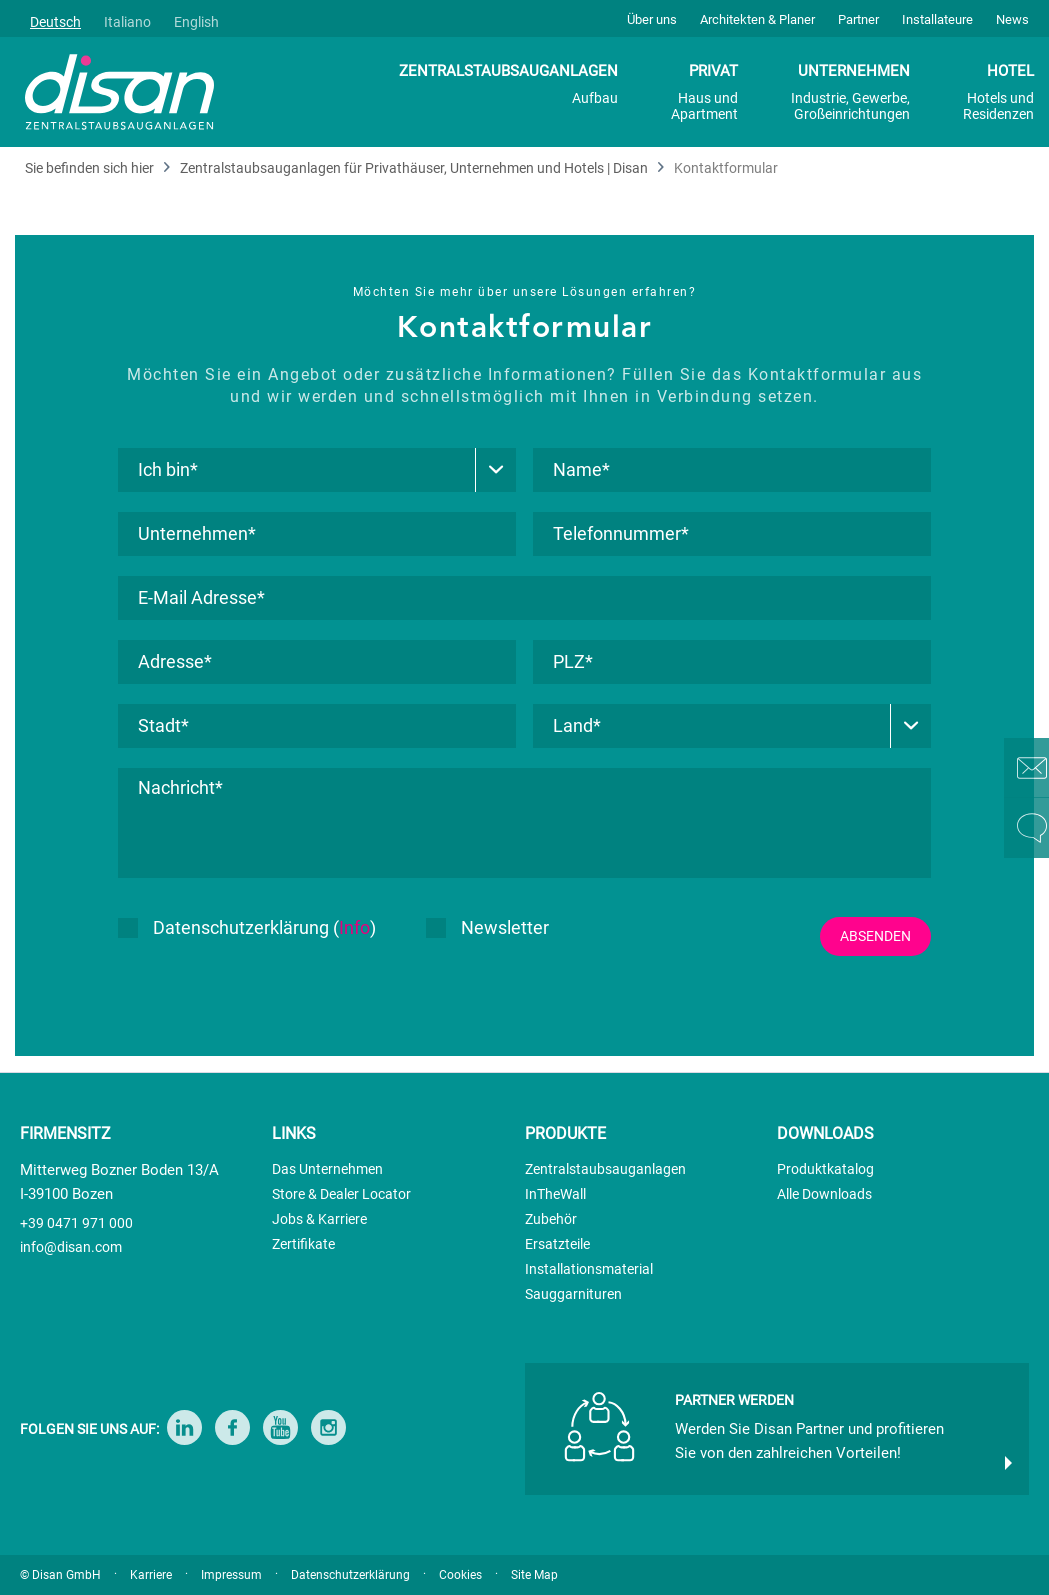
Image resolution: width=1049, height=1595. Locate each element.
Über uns (652, 19)
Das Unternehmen (327, 1169)
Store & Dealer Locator (341, 1194)
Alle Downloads (824, 1194)
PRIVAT (704, 92)
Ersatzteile (557, 1244)
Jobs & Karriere (319, 1219)
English (196, 22)
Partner (858, 19)
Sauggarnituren (573, 1294)
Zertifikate (303, 1244)
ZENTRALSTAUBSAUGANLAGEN (508, 84)
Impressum (231, 1575)
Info (354, 927)
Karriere (151, 1575)
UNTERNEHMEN (850, 92)
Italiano (127, 22)
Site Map (534, 1575)
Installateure (937, 19)
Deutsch (55, 22)
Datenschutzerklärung (350, 1575)
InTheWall (555, 1194)
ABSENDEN (875, 936)
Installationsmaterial (589, 1269)
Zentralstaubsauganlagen (605, 1169)
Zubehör (551, 1219)
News (1012, 19)
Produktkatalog (825, 1169)
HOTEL (998, 92)
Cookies (460, 1575)
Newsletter (487, 927)
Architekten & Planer (757, 19)
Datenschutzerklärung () (247, 927)
